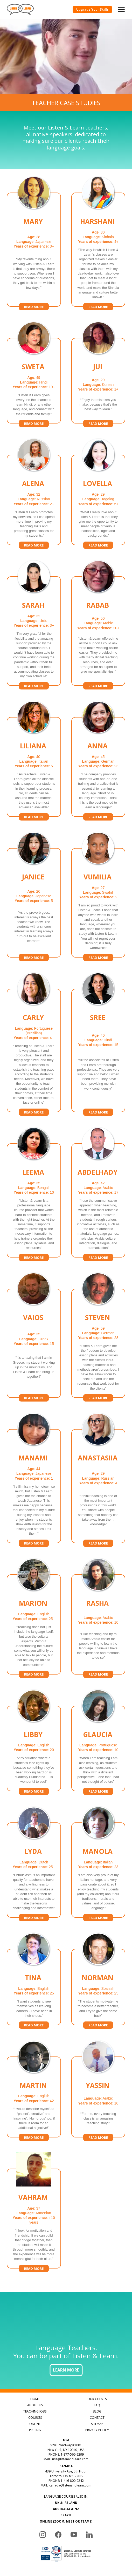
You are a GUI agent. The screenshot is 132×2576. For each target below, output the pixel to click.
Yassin (97, 2086)
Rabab (97, 606)
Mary (33, 222)
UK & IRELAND (66, 2502)
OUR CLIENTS (97, 2399)
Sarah (33, 606)
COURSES (35, 2417)
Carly (33, 1018)
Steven (97, 1318)
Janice (33, 878)
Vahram (33, 2198)
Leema (33, 1173)
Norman (97, 1978)
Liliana (33, 746)
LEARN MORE (66, 2370)
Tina (33, 1978)
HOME (34, 2399)
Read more (34, 306)
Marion (33, 1604)
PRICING (35, 2430)
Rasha (97, 1604)
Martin (33, 2086)
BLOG (97, 2411)
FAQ (97, 2405)
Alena (33, 484)
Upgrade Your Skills (92, 9)
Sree (97, 1018)
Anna (97, 746)
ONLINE (34, 2424)
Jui (97, 367)
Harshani (97, 222)
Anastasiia (97, 1459)
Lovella (97, 484)
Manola (97, 1852)
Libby (33, 1735)
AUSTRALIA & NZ (66, 2509)
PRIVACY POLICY (97, 2430)
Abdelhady (97, 1173)
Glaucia (97, 1735)
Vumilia (98, 877)
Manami (33, 1458)
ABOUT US (35, 2405)
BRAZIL (66, 2515)
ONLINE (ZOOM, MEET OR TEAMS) (66, 2521)
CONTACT (97, 2417)
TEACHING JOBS (34, 2411)
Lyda (33, 1852)
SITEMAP (97, 2424)
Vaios (33, 1318)
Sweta (33, 367)
